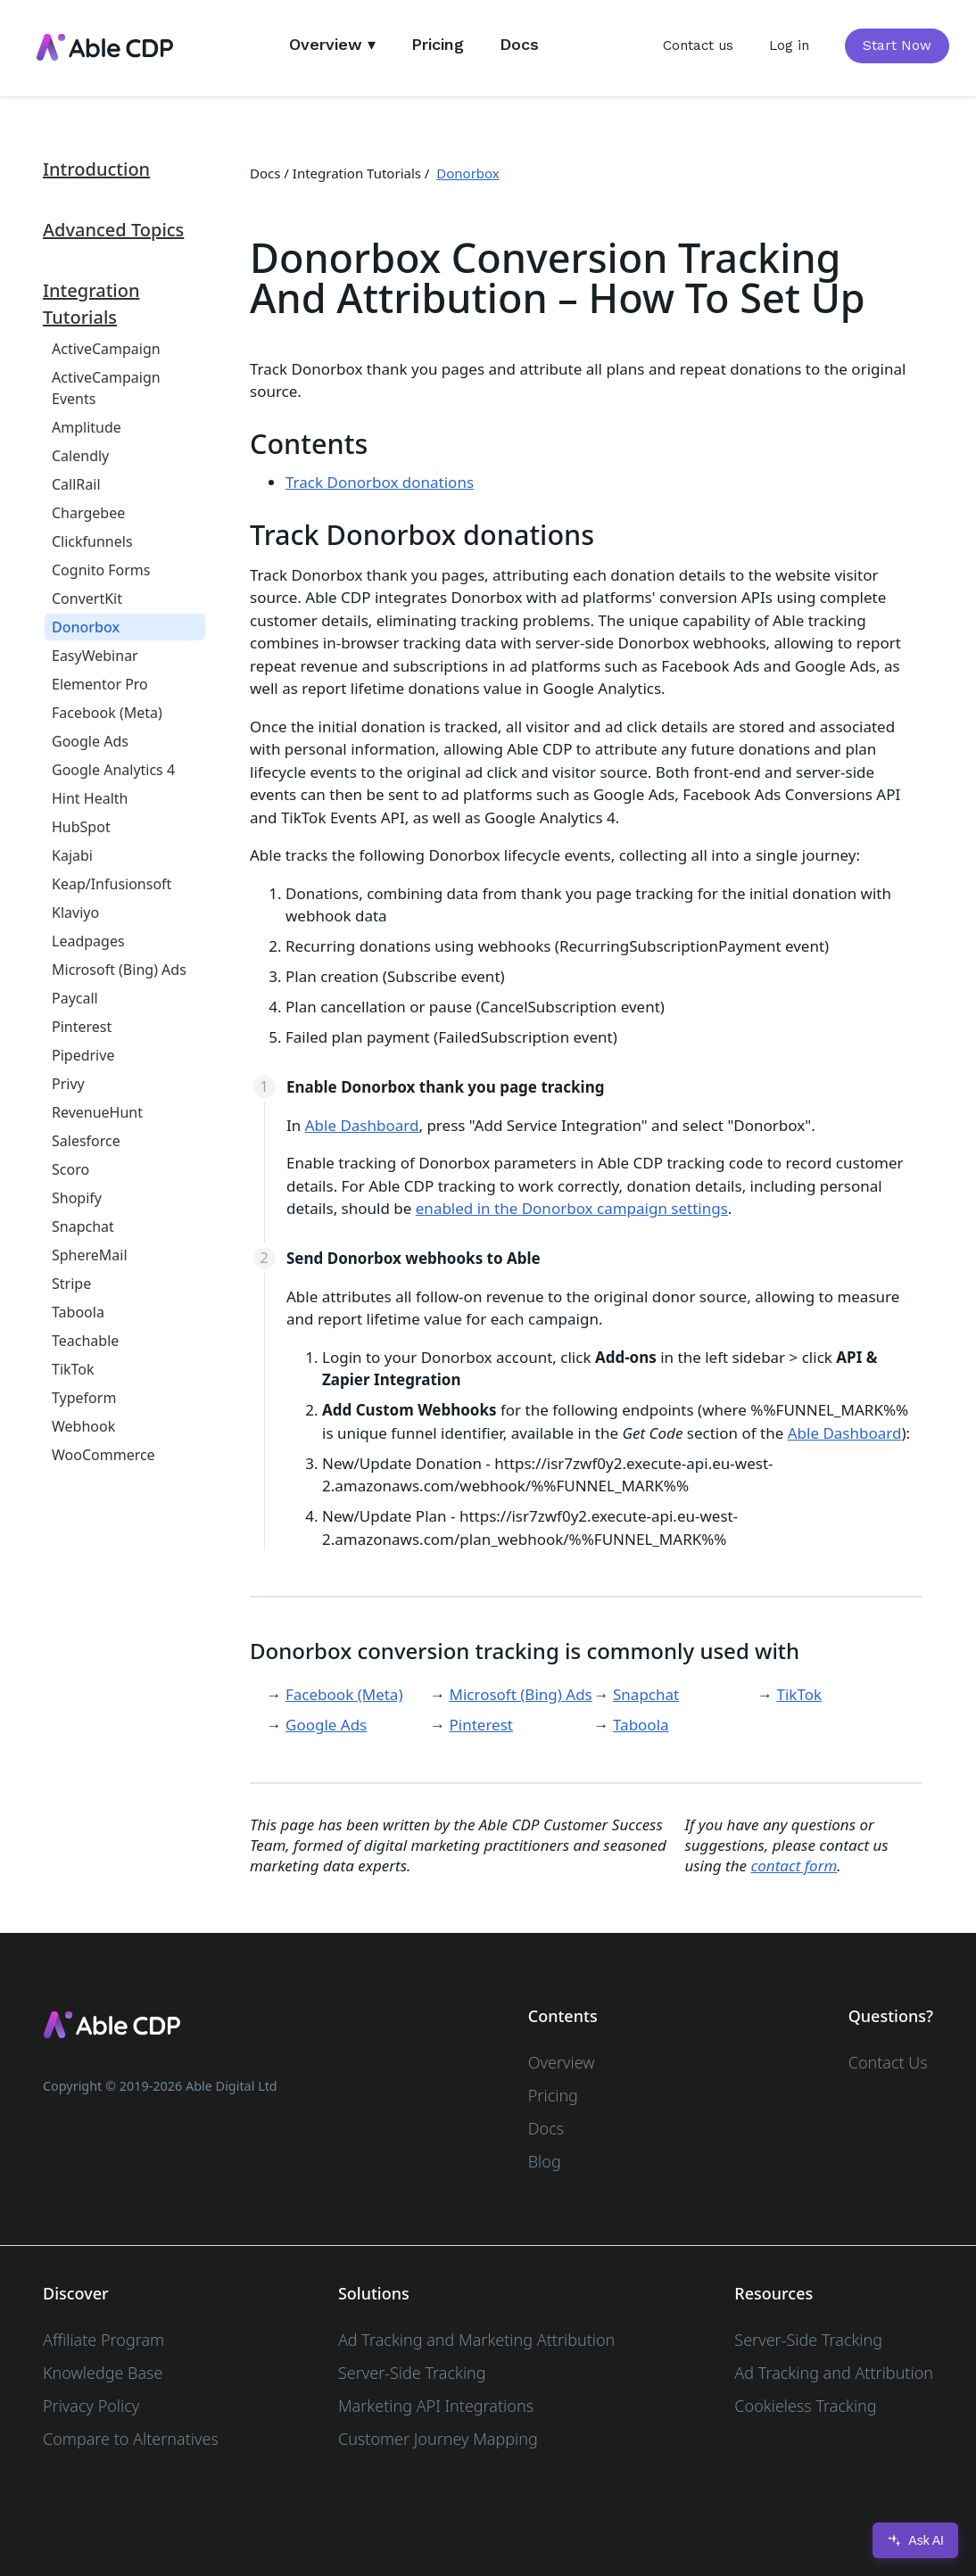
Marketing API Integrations (435, 2405)
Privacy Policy (91, 2405)
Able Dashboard (362, 1125)
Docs (519, 44)
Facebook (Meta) (344, 1694)
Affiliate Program (103, 2339)
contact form (794, 1865)
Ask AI (915, 2540)
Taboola (641, 1724)
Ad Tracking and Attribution (833, 2372)
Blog (544, 2161)
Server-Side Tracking (412, 2372)
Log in (789, 45)
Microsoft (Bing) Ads (521, 1694)
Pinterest (481, 1724)
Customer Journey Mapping (438, 2438)
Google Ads (326, 1724)
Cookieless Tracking (805, 2405)
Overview (561, 2062)
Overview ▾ (332, 44)
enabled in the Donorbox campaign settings (572, 1208)
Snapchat (646, 1694)
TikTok (800, 1694)
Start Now (897, 45)
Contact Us (888, 2062)
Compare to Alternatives (131, 2438)
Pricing (437, 44)
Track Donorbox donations (379, 482)
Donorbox (468, 173)
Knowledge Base (102, 2372)
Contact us (698, 45)
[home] (104, 48)
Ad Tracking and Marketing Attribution (476, 2339)
